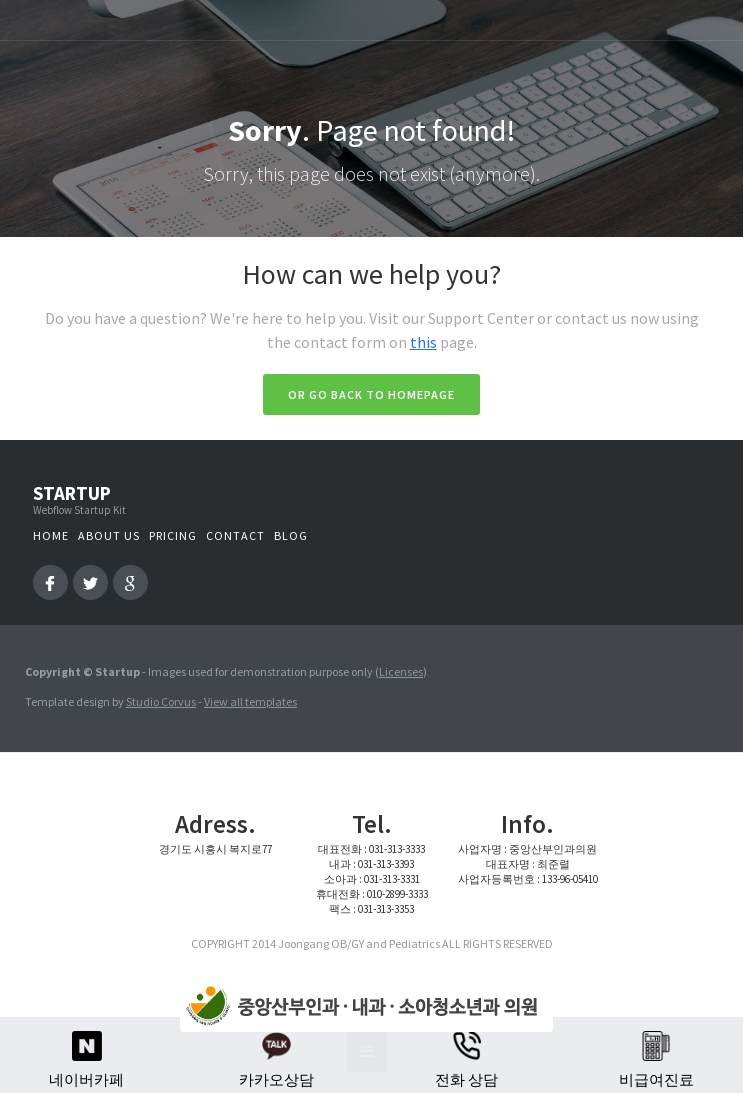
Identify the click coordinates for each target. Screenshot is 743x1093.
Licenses (401, 671)
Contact (235, 535)
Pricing (173, 535)
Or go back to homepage (371, 394)
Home (51, 535)
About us (109, 535)
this (423, 342)
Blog (291, 535)
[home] (361, 1007)
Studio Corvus (161, 701)
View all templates (250, 701)
